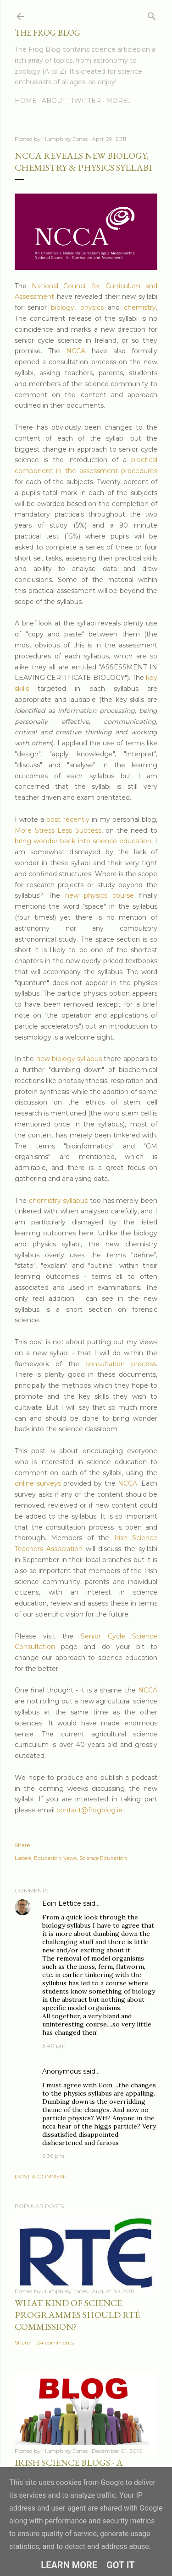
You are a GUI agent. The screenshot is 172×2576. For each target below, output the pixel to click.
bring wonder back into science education (83, 841)
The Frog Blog (47, 32)
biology (62, 307)
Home (26, 101)
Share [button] (22, 1845)
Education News (55, 1857)
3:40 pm (54, 2045)
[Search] (151, 14)
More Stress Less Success (58, 830)
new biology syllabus (69, 1059)
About (54, 101)
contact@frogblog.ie (89, 1810)
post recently (67, 819)
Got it (120, 2565)
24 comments (55, 2342)
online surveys (38, 1483)
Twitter (86, 101)
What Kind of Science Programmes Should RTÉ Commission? (77, 2315)
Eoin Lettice (61, 1903)
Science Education (103, 1857)
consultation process (120, 1364)
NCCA (75, 351)
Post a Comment (41, 2176)
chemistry (140, 307)
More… (119, 101)
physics (92, 307)
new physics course (99, 895)
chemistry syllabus (58, 1200)
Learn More (69, 2565)
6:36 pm (53, 2155)
